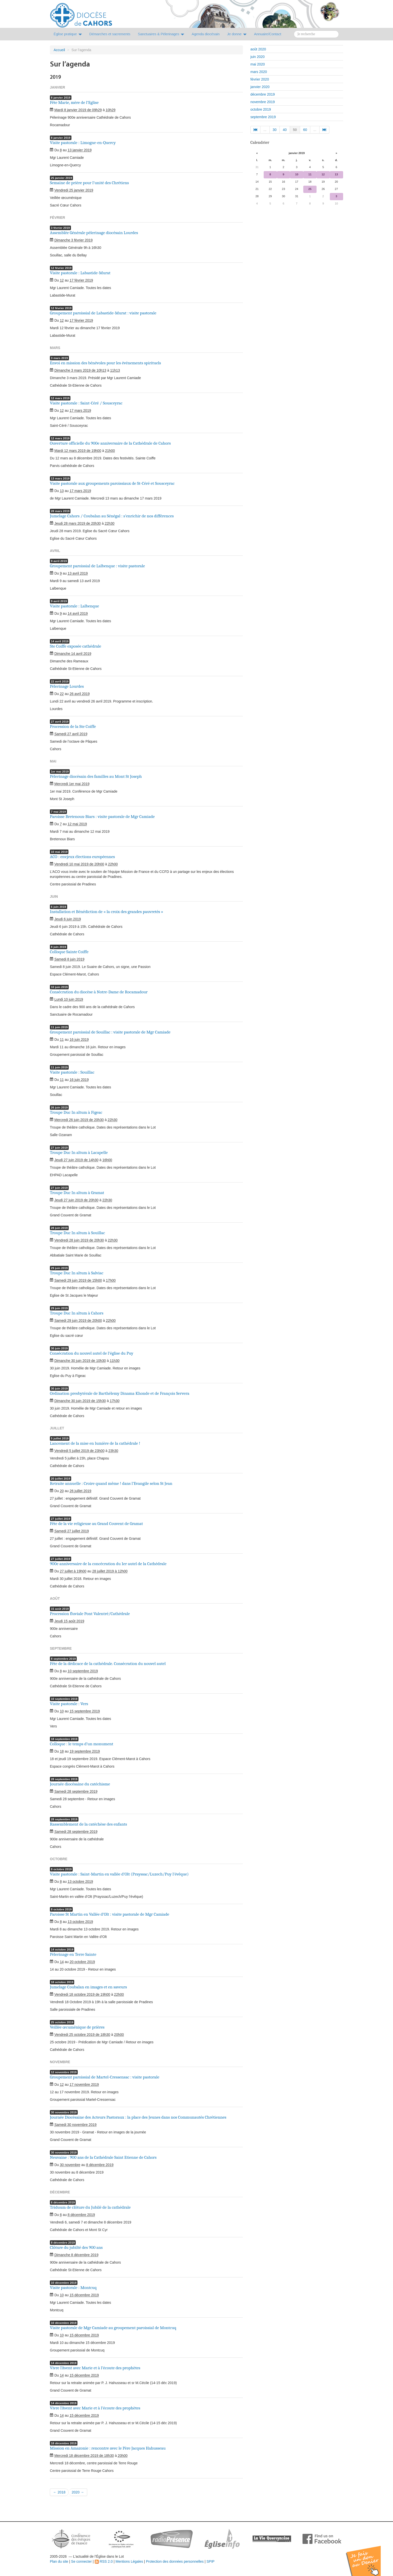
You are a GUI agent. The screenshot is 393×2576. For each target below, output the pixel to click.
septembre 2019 (263, 117)
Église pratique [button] (68, 34)
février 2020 (259, 79)
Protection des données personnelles (175, 2561)
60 (305, 130)
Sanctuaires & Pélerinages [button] (161, 34)
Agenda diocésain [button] (206, 34)
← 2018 (59, 2492)
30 (275, 130)
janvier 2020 (259, 87)
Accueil (59, 50)
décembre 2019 (262, 94)
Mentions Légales (129, 2561)
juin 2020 (257, 57)
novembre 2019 (262, 102)
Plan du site (59, 2561)
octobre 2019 (260, 109)
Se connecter (81, 2561)
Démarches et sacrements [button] (109, 34)
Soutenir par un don (368, 2557)
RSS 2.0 (104, 2561)
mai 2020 (257, 64)
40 (285, 130)
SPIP (211, 2561)
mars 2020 (258, 72)
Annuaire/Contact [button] (267, 34)
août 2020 (258, 49)
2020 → (78, 2492)
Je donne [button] (237, 34)
